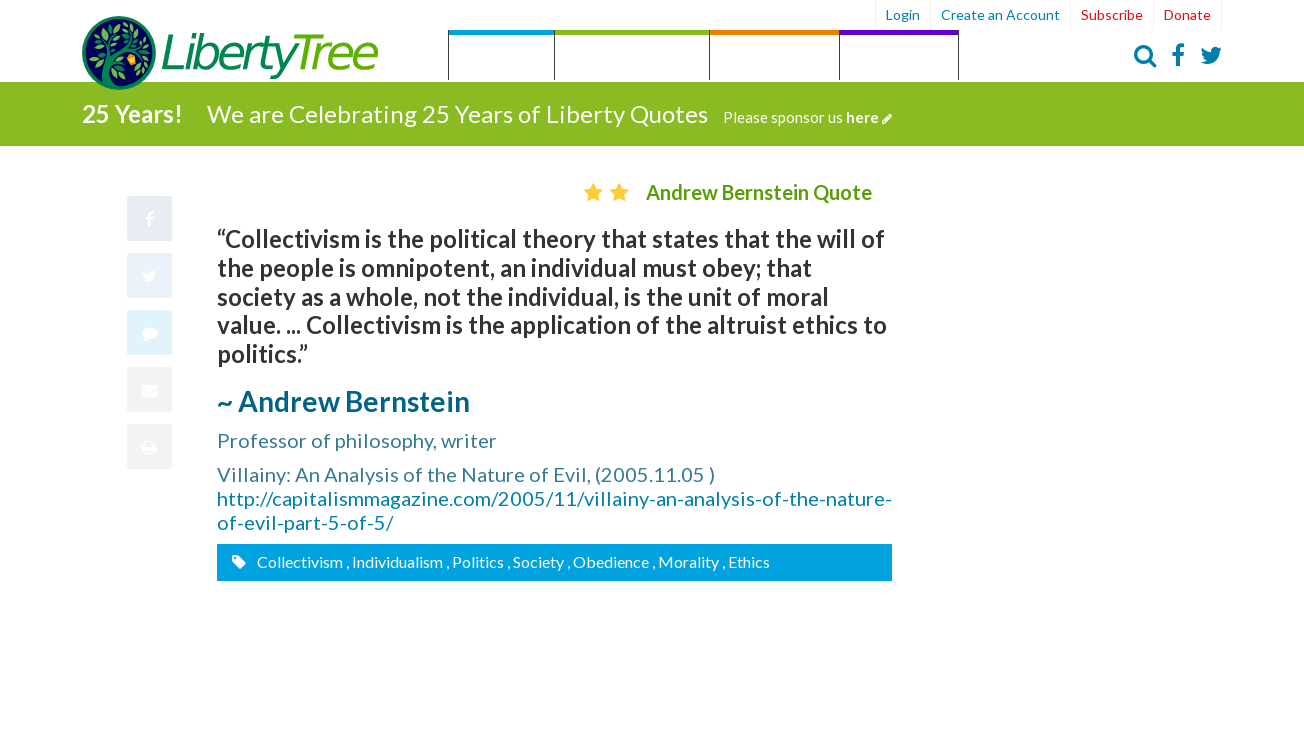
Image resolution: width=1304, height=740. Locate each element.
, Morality (685, 560)
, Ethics (746, 560)
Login (903, 14)
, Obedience (608, 560)
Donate (1187, 14)
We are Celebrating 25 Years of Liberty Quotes (549, 111)
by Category (632, 57)
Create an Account (1000, 14)
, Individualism (394, 560)
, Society (535, 560)
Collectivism (298, 560)
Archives (899, 57)
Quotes (501, 57)
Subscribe (1112, 14)
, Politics (475, 560)
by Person (774, 57)
